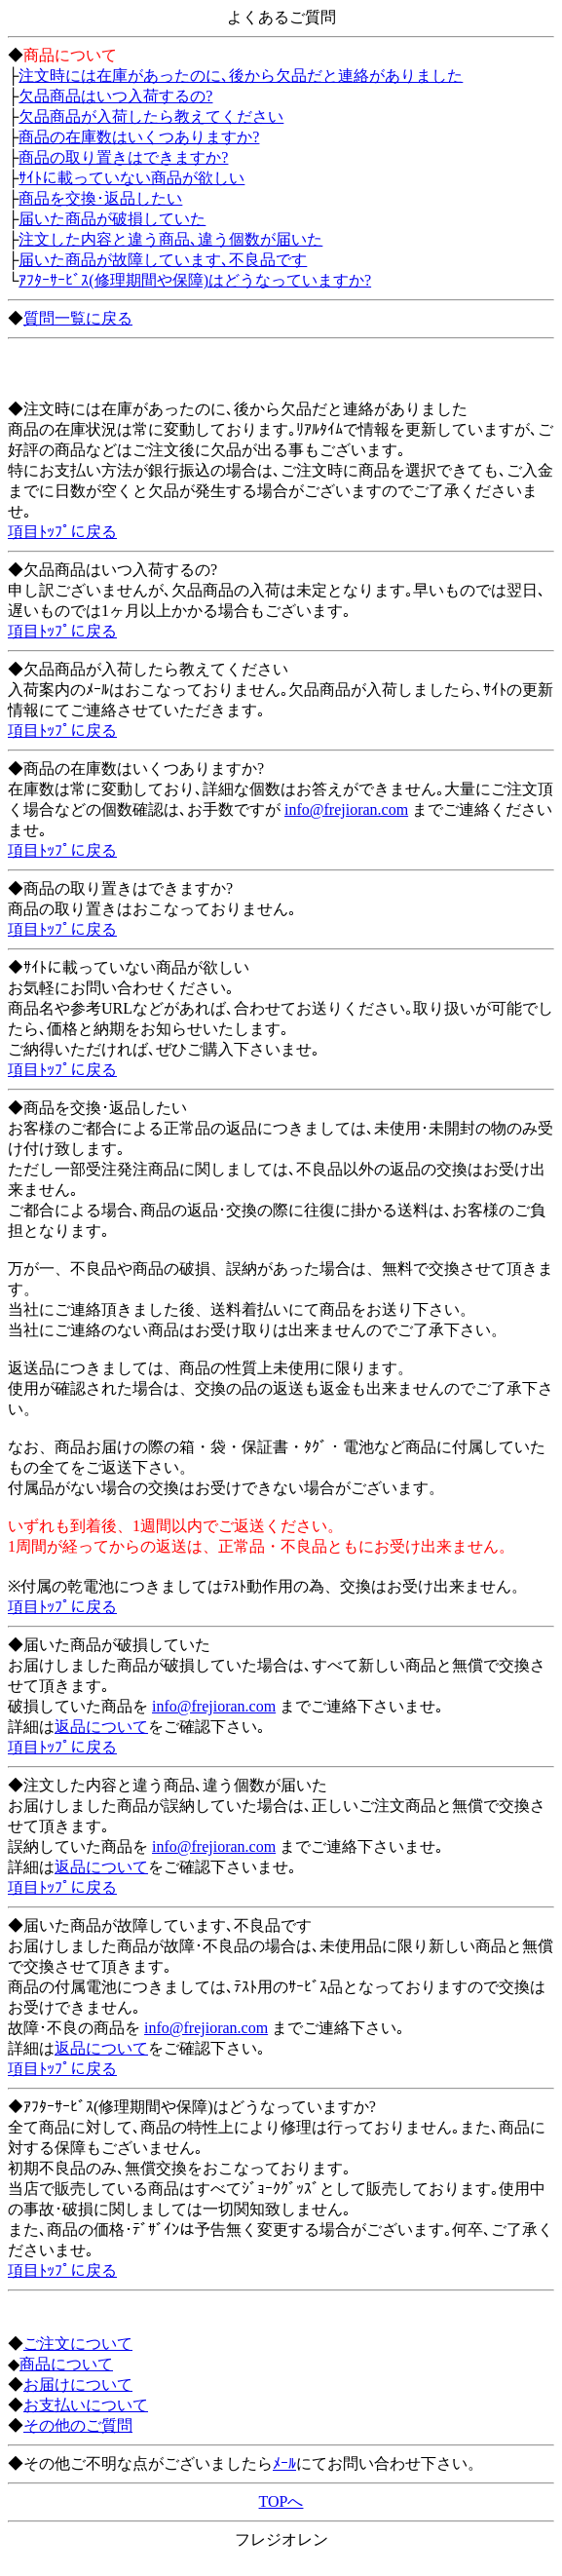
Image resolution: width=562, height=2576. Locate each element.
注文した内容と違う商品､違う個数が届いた (170, 239)
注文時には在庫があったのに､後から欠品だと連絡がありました (241, 75)
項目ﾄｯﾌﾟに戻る (62, 531)
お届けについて (77, 2384)
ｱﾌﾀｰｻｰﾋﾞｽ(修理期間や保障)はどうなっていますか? (195, 280)
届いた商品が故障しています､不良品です (163, 259)
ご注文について (77, 2343)
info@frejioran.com (346, 809)
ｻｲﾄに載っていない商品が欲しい (131, 178)
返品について (101, 1726)
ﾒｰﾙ (284, 2463)
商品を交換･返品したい (100, 198)
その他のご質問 (77, 2425)
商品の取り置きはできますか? (123, 157)
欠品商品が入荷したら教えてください (151, 116)
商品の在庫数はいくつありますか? (139, 137)
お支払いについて (85, 2405)
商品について (66, 2364)
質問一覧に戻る (77, 318)
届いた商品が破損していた (112, 219)
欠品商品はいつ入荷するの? (115, 96)
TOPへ (281, 2501)
